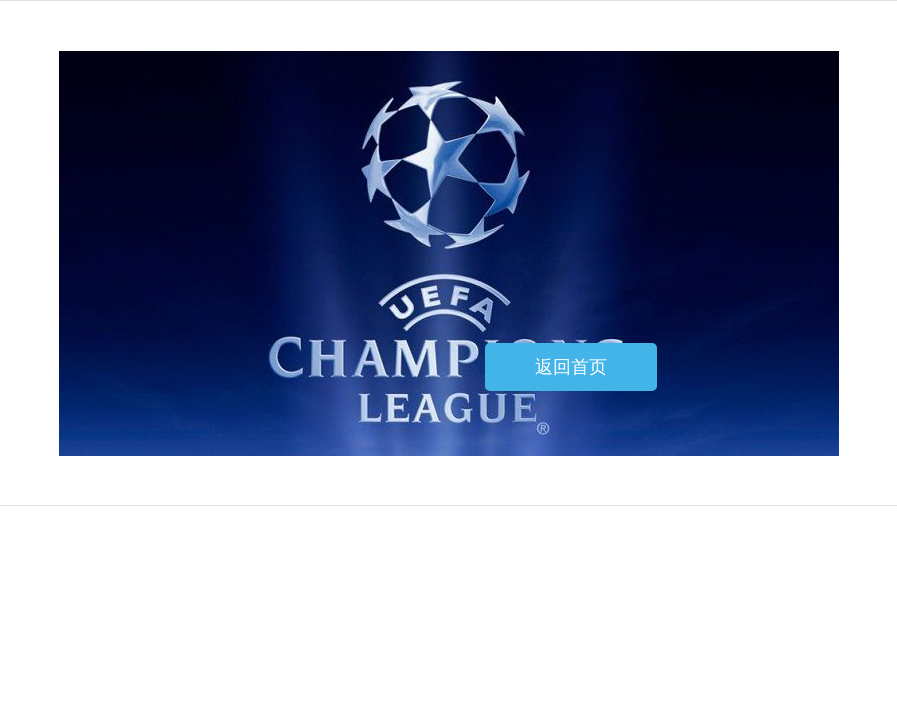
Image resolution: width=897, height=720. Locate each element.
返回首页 (571, 367)
